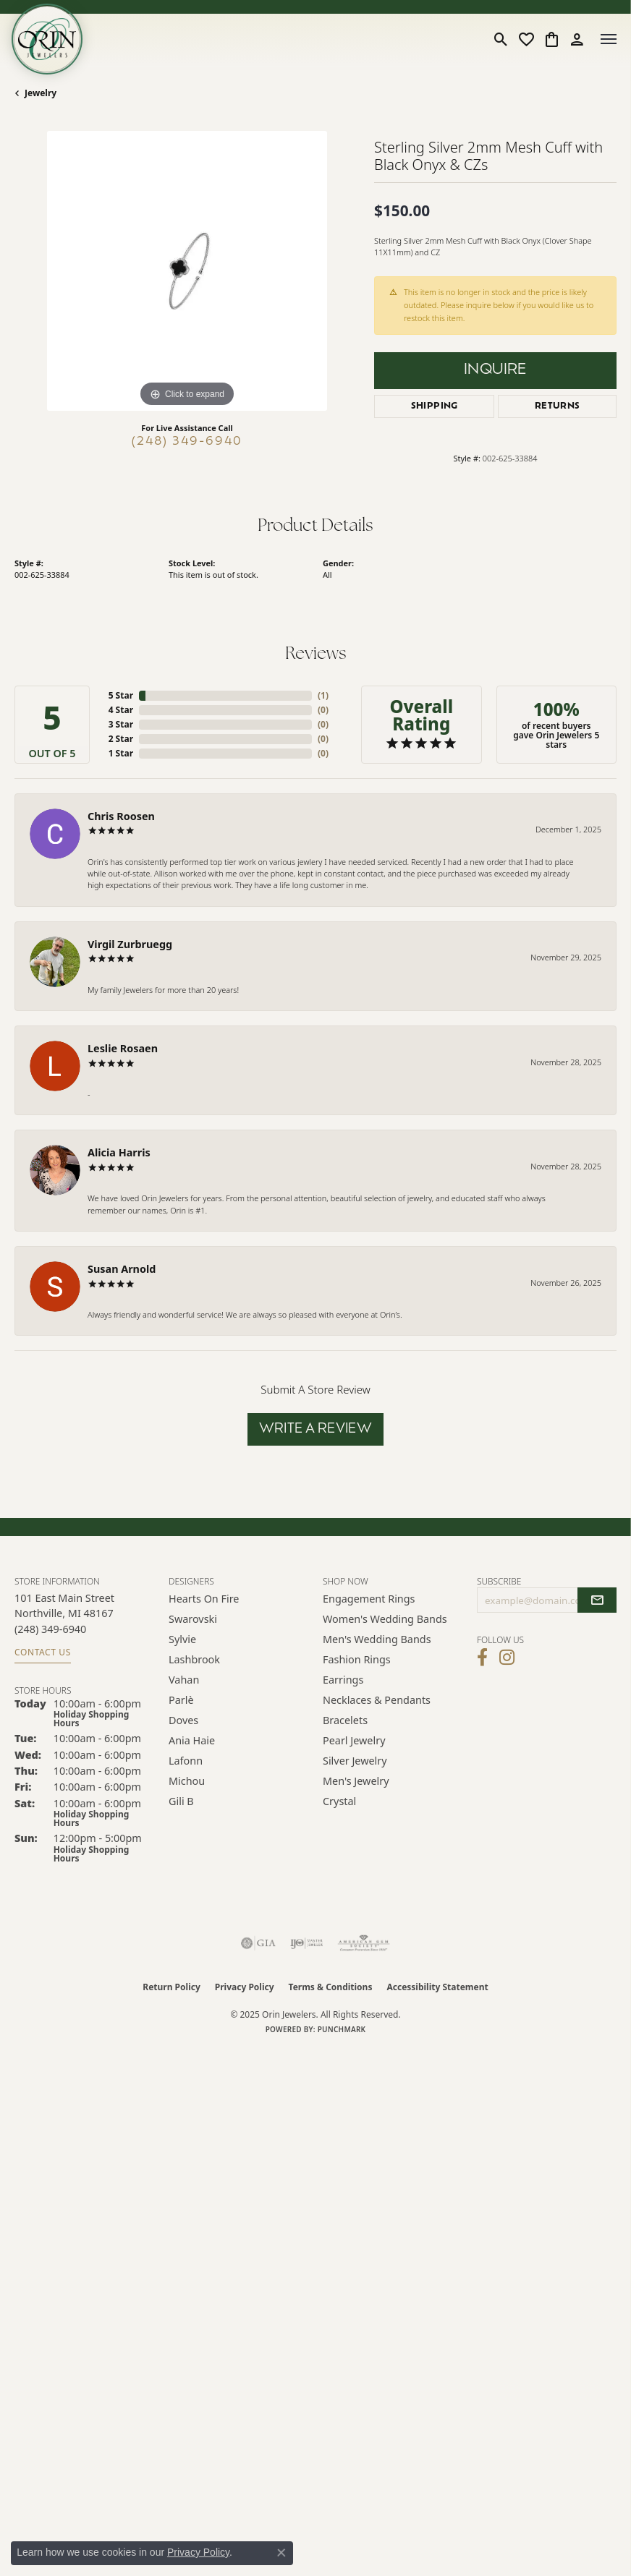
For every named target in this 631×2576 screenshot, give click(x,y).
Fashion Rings (357, 1659)
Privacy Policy (244, 1987)
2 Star (121, 739)
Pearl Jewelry (354, 1740)
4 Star (121, 710)
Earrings (343, 1679)
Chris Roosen (121, 816)
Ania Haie (192, 1740)
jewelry (40, 93)
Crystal (339, 1801)
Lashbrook (194, 1659)
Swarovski (193, 1619)
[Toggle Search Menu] (501, 39)
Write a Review (316, 1429)
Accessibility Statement (437, 1987)
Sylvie (182, 1639)
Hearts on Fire (204, 1598)
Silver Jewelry (355, 1760)
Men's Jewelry (356, 1781)
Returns (557, 406)
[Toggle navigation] (608, 39)
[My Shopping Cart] (552, 39)
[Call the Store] (50, 1629)
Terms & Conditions (331, 1987)
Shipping (434, 406)
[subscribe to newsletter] (597, 1600)
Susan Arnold (122, 1269)
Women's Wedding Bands (385, 1619)
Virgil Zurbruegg (130, 944)
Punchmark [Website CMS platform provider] (342, 2029)
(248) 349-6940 (187, 442)
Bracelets (345, 1720)
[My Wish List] (526, 39)
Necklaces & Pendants (377, 1700)
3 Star (121, 724)
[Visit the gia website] (258, 1943)
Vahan (184, 1679)
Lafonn (186, 1760)
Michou (187, 1781)
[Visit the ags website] (364, 1943)
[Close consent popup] (281, 2553)
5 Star (121, 695)
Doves (183, 1720)
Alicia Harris (119, 1152)
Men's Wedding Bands (377, 1639)
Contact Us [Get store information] (42, 1652)
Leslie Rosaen (123, 1048)
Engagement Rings (369, 1598)
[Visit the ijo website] (306, 1943)
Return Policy (171, 1987)
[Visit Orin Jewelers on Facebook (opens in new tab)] (482, 1657)
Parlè (181, 1700)
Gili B (181, 1801)
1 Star (121, 753)
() (323, 695)
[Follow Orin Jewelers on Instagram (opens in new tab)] (506, 1657)
